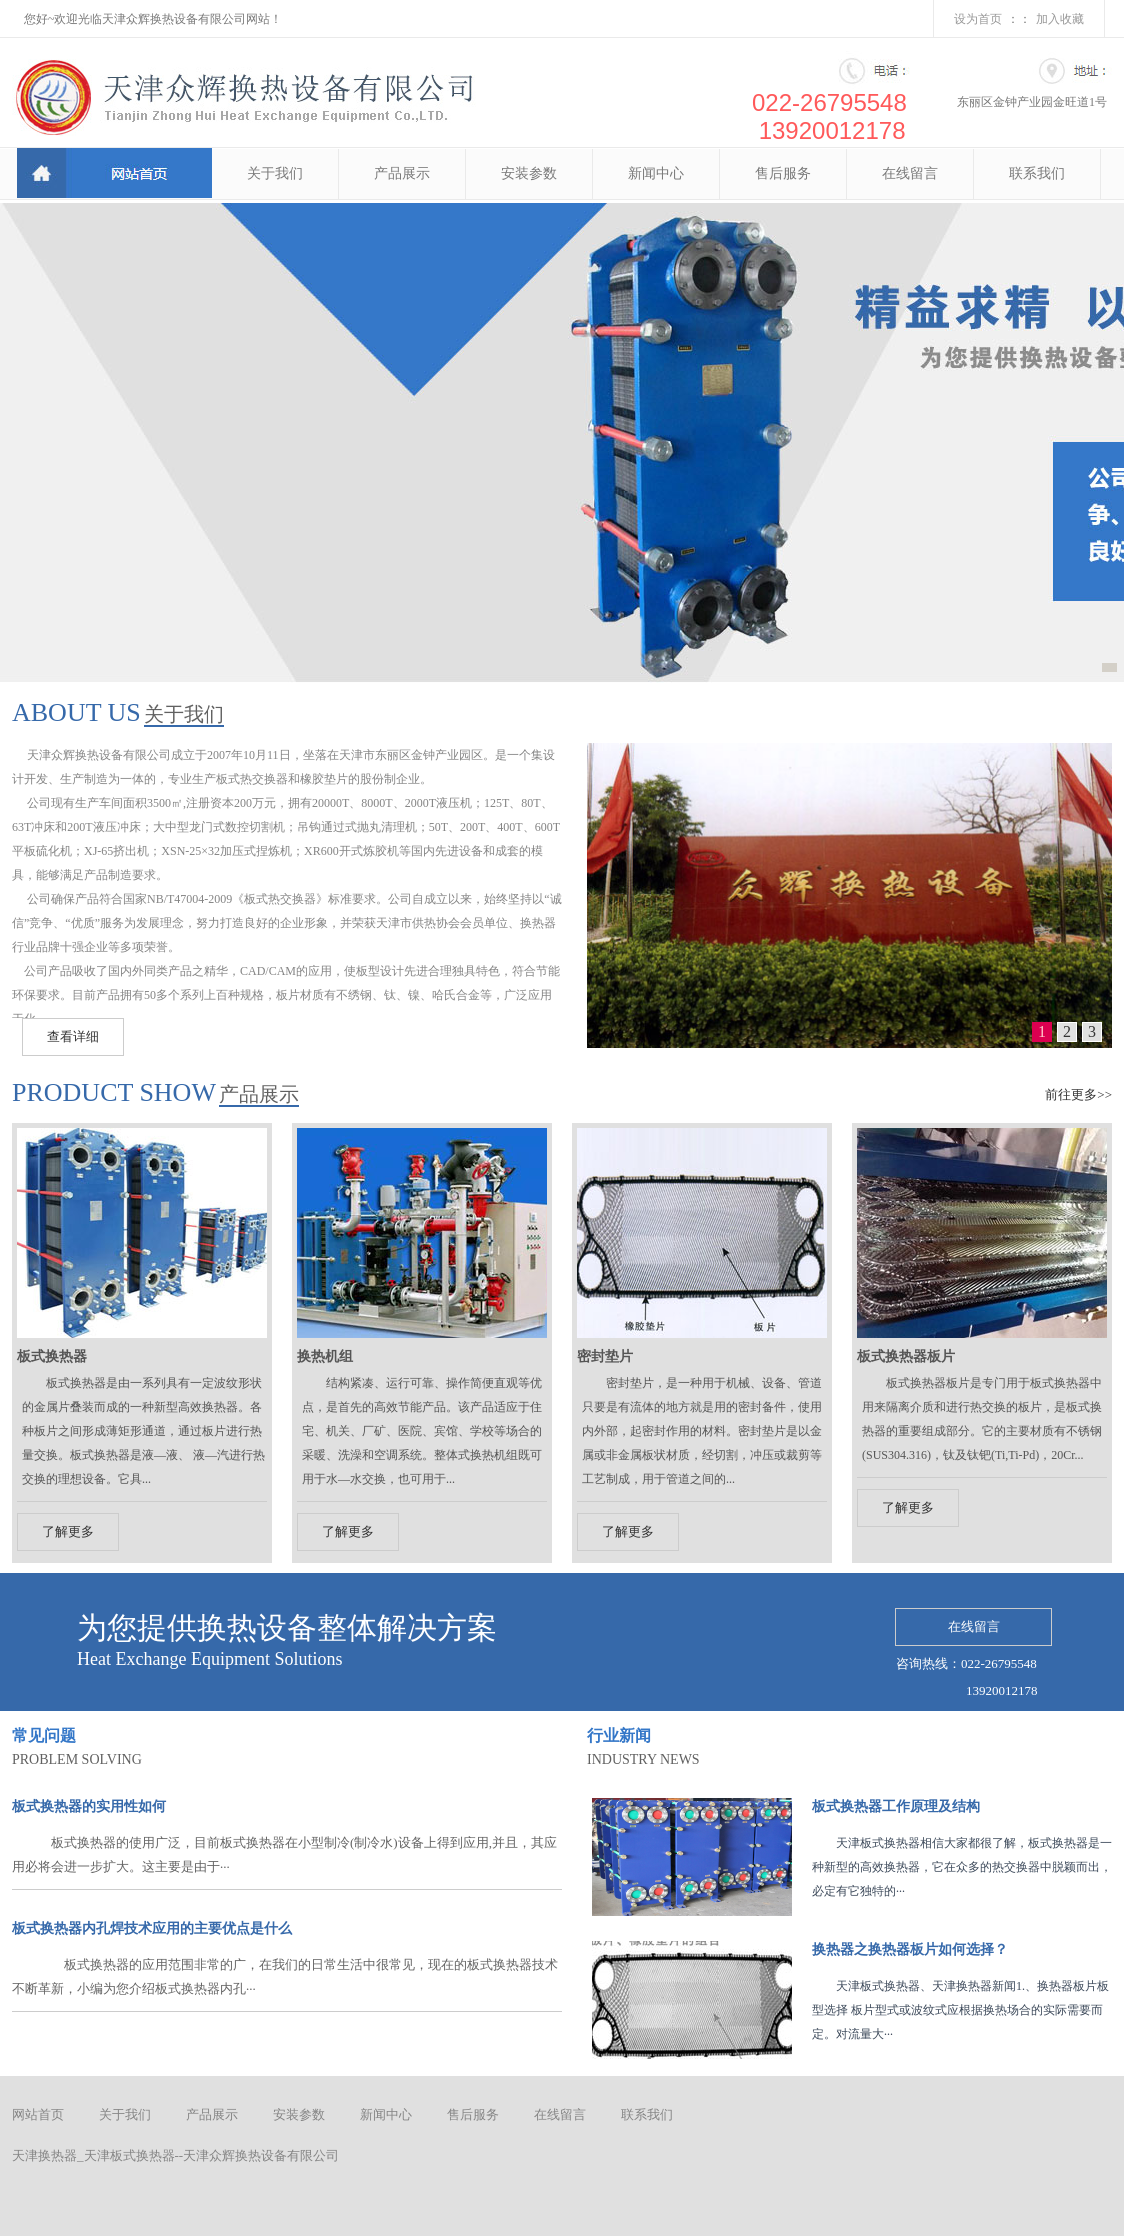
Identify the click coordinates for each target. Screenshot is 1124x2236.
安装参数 (529, 173)
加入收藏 (1060, 19)
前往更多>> (1078, 1094)
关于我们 (275, 173)
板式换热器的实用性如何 (89, 1806)
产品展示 (402, 173)
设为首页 (978, 19)
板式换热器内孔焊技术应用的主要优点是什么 (152, 1928)
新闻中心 (656, 173)
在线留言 (910, 173)
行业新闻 (619, 1735)
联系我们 (1037, 173)
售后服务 (783, 173)
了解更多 (68, 1531)
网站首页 (38, 2114)
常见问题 (44, 1735)
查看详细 (73, 1036)
